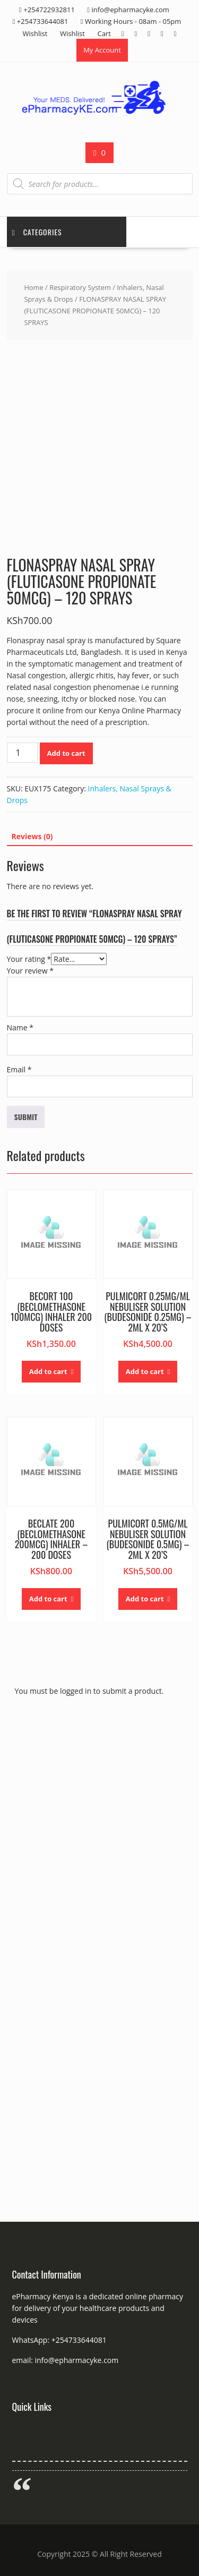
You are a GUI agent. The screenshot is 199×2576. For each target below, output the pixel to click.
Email (19, 1069)
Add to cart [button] (48, 1371)
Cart (103, 33)
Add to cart (66, 753)
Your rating (29, 959)
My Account (102, 50)
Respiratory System (80, 287)
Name (20, 1027)
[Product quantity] (22, 753)
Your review (30, 971)
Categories (37, 231)
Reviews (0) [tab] (32, 836)
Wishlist (34, 33)
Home (33, 287)
